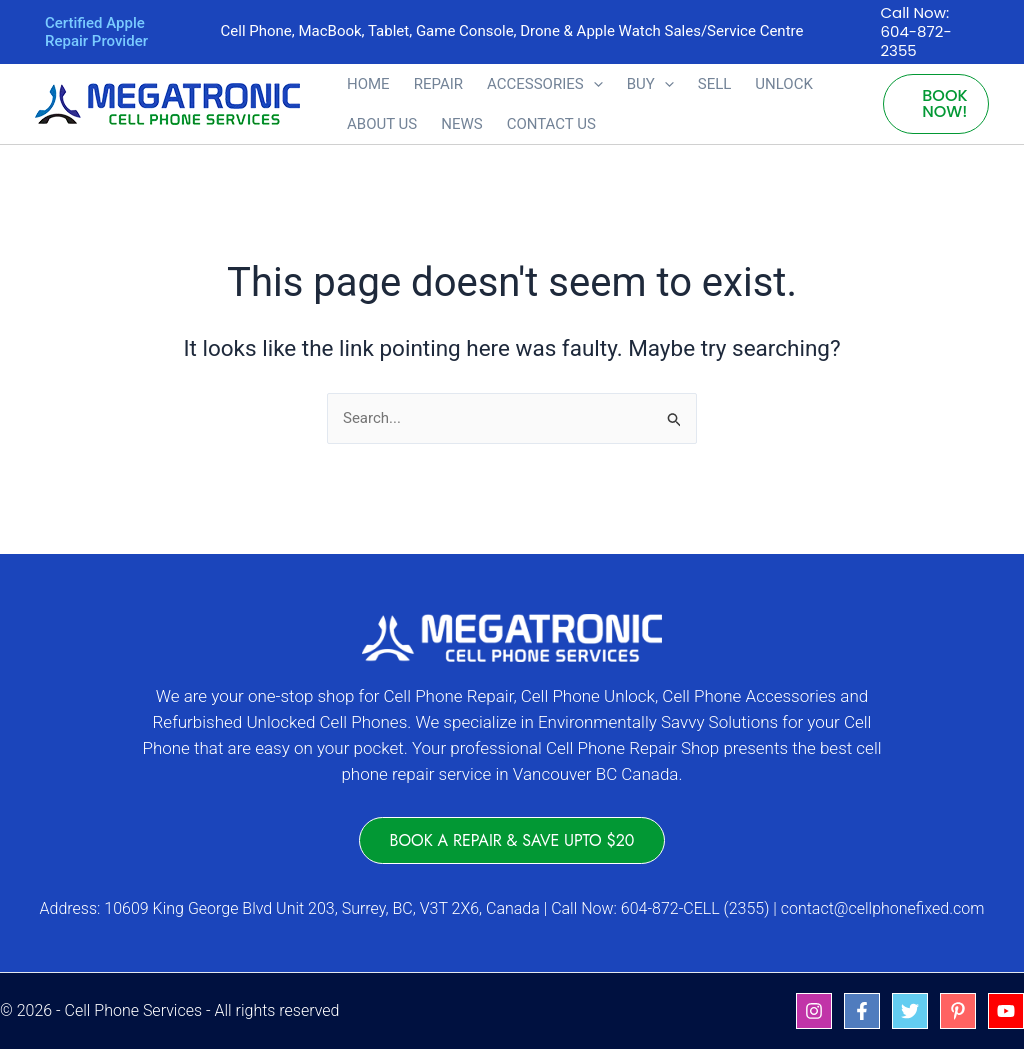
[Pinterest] (958, 1011)
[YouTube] (1006, 1011)
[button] (593, 84)
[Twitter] (910, 1011)
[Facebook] (862, 1011)
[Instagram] (814, 1011)
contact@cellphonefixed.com (883, 908)
